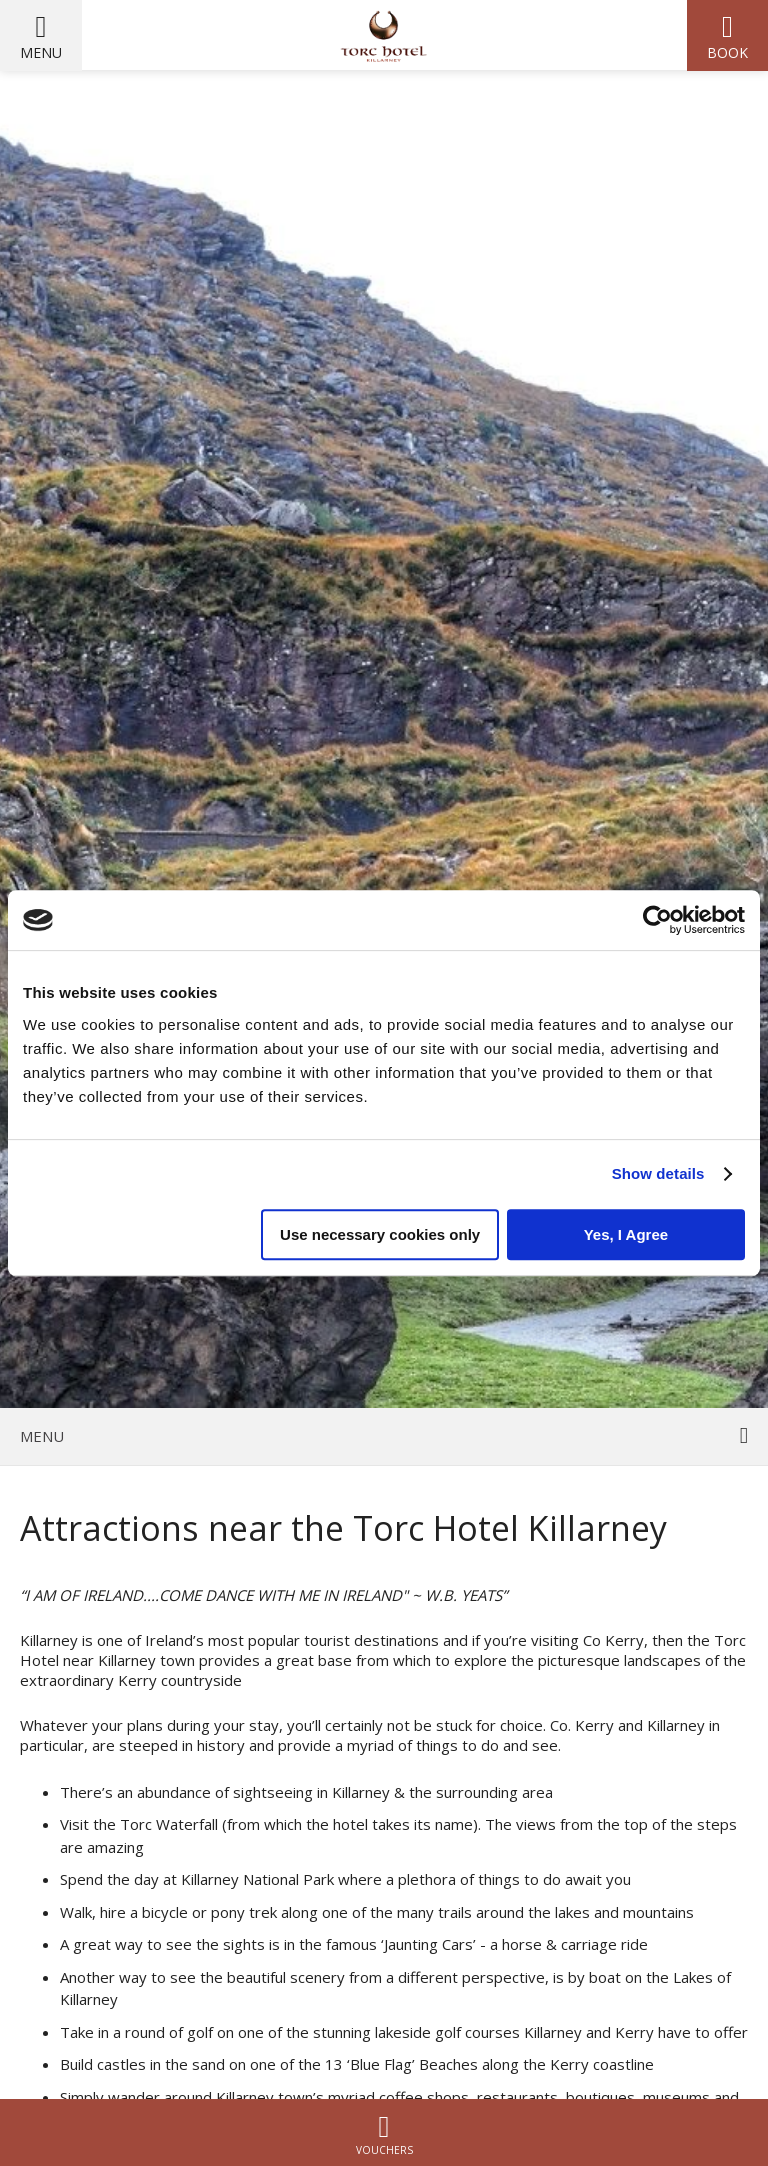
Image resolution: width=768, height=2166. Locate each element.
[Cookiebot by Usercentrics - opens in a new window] (657, 920)
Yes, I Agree (626, 1234)
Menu (41, 52)
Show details (658, 1173)
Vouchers (384, 2133)
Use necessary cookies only (380, 1234)
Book (727, 52)
